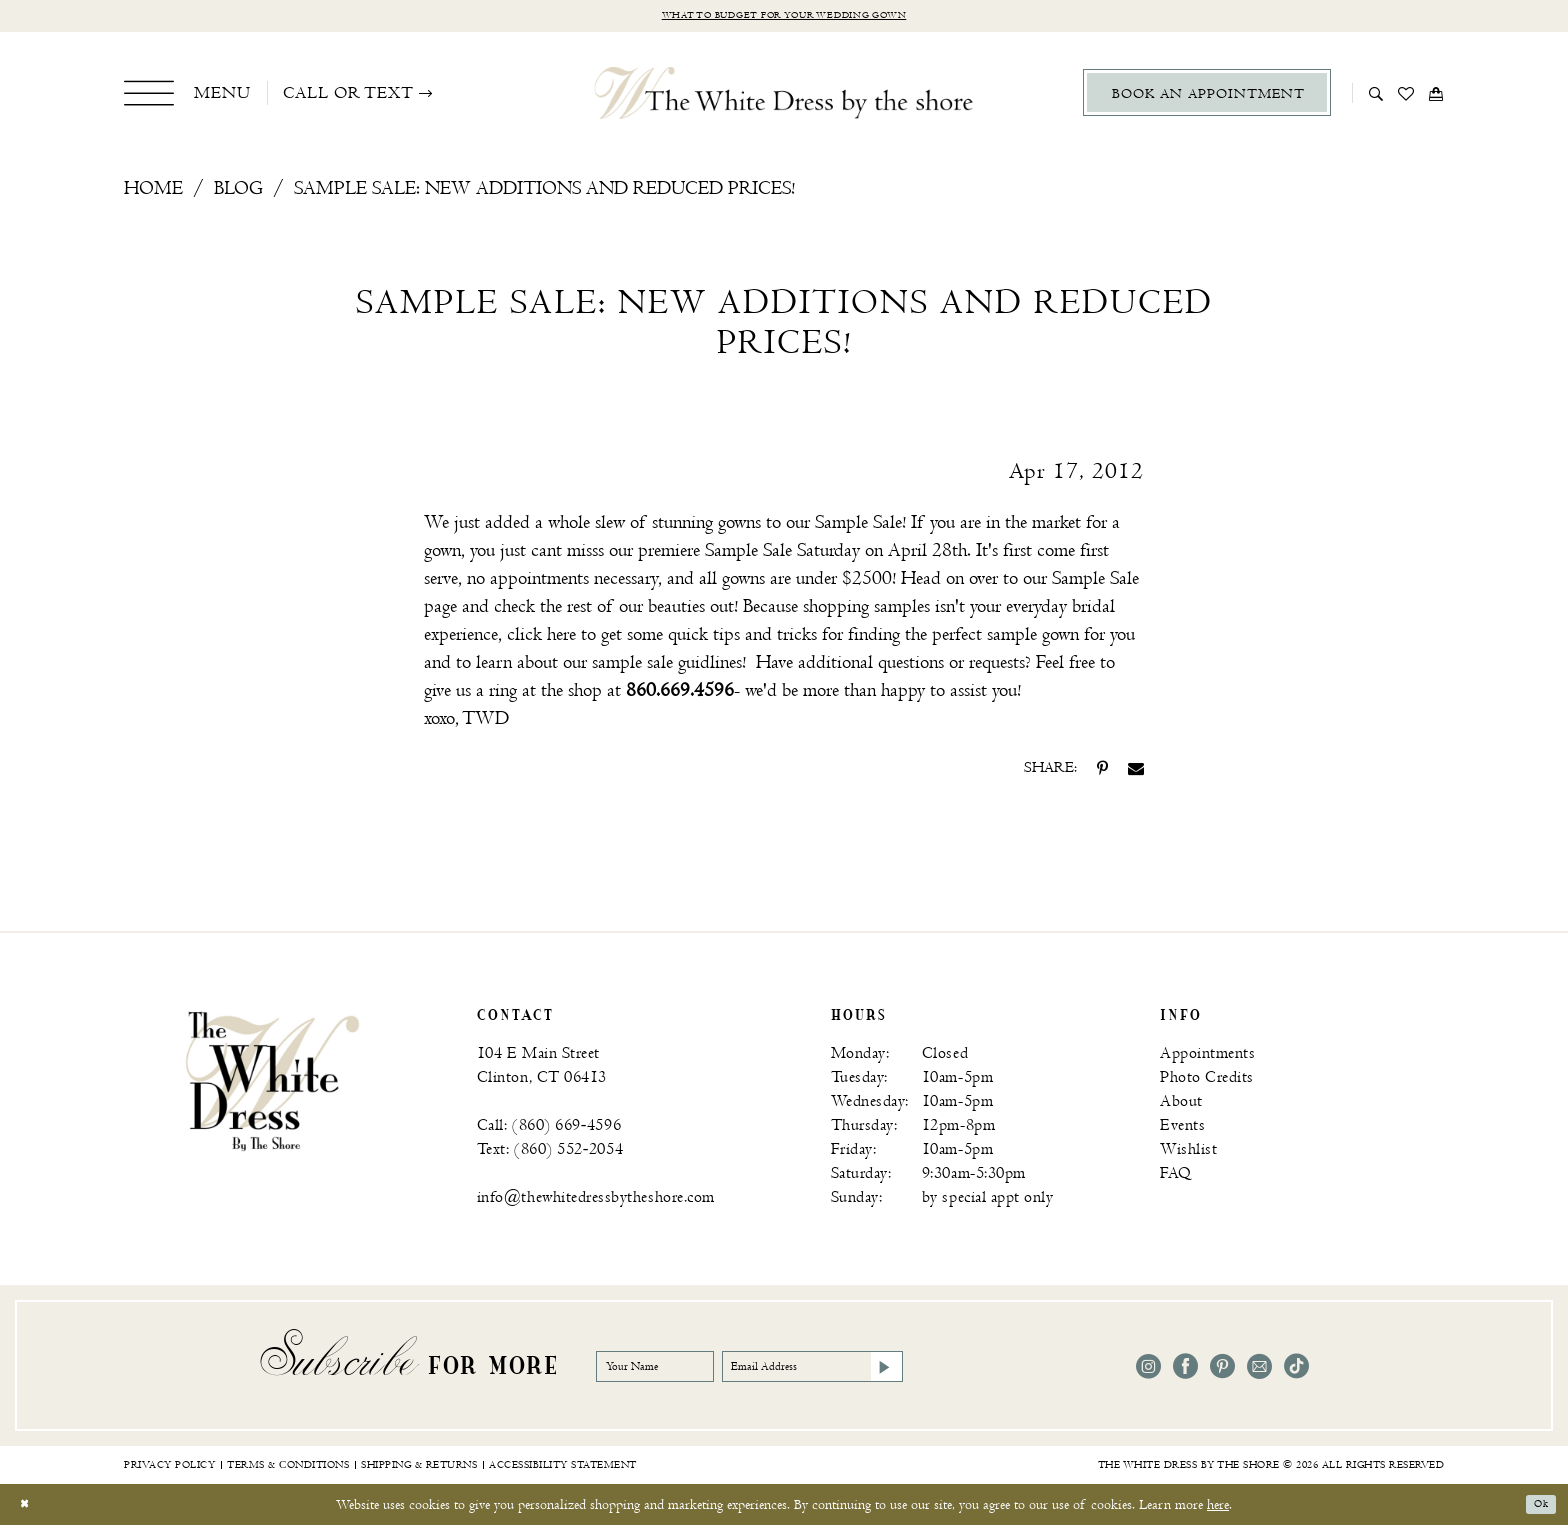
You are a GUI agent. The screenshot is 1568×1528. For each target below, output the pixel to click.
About (1181, 1105)
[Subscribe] (990, 1370)
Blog (238, 192)
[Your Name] (676, 1370)
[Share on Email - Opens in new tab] (1136, 772)
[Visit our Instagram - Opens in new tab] (1148, 1370)
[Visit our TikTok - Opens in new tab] (1296, 1370)
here (1218, 1507)
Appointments (1207, 1057)
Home (153, 192)
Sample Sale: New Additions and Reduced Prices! (544, 192)
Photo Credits (1207, 1081)
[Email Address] (888, 1370)
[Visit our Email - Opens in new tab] (1259, 1370)
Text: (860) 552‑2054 (550, 1153)
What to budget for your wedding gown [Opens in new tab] (784, 17)
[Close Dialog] (29, 1507)
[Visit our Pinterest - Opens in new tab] (1222, 1370)
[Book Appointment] (1207, 96)
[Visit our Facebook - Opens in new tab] (1185, 1370)
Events (1182, 1129)
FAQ (1176, 1177)
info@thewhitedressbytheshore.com (596, 1201)
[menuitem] (187, 96)
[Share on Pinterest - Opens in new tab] (1102, 772)
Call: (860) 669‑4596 (549, 1129)
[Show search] (1376, 96)
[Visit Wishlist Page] (1406, 96)
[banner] (272, 1084)
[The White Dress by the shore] (784, 96)
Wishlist (1188, 1153)
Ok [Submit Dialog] (1536, 1507)
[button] (187, 96)
